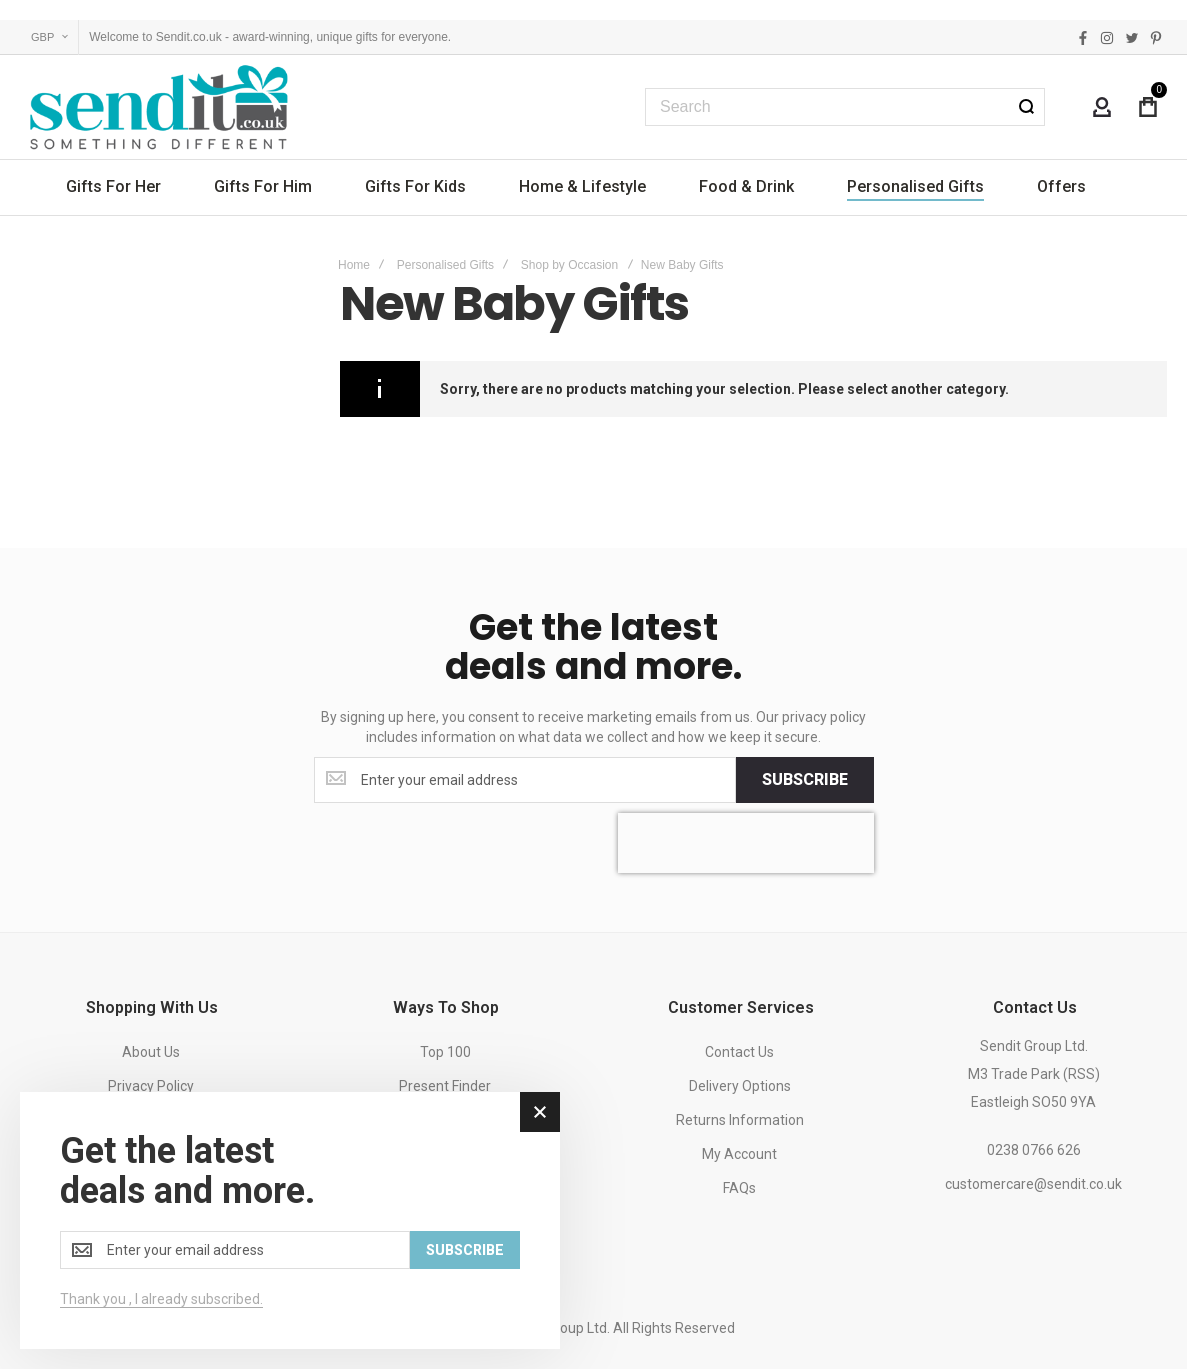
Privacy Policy (151, 1086)
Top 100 (445, 1052)
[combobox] (845, 107)
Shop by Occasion (569, 265)
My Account (739, 1154)
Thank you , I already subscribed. (161, 1299)
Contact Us (739, 1052)
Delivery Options (740, 1086)
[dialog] (290, 1220)
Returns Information (740, 1120)
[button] (49, 37)
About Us (151, 1052)
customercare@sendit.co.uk (1033, 1184)
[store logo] (160, 107)
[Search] (1026, 107)
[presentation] (746, 843)
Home (354, 265)
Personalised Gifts (445, 265)
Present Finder (445, 1086)
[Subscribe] (805, 780)
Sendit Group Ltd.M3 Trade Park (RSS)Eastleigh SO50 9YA (1034, 1074)
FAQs (739, 1188)
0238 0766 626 (1034, 1150)
